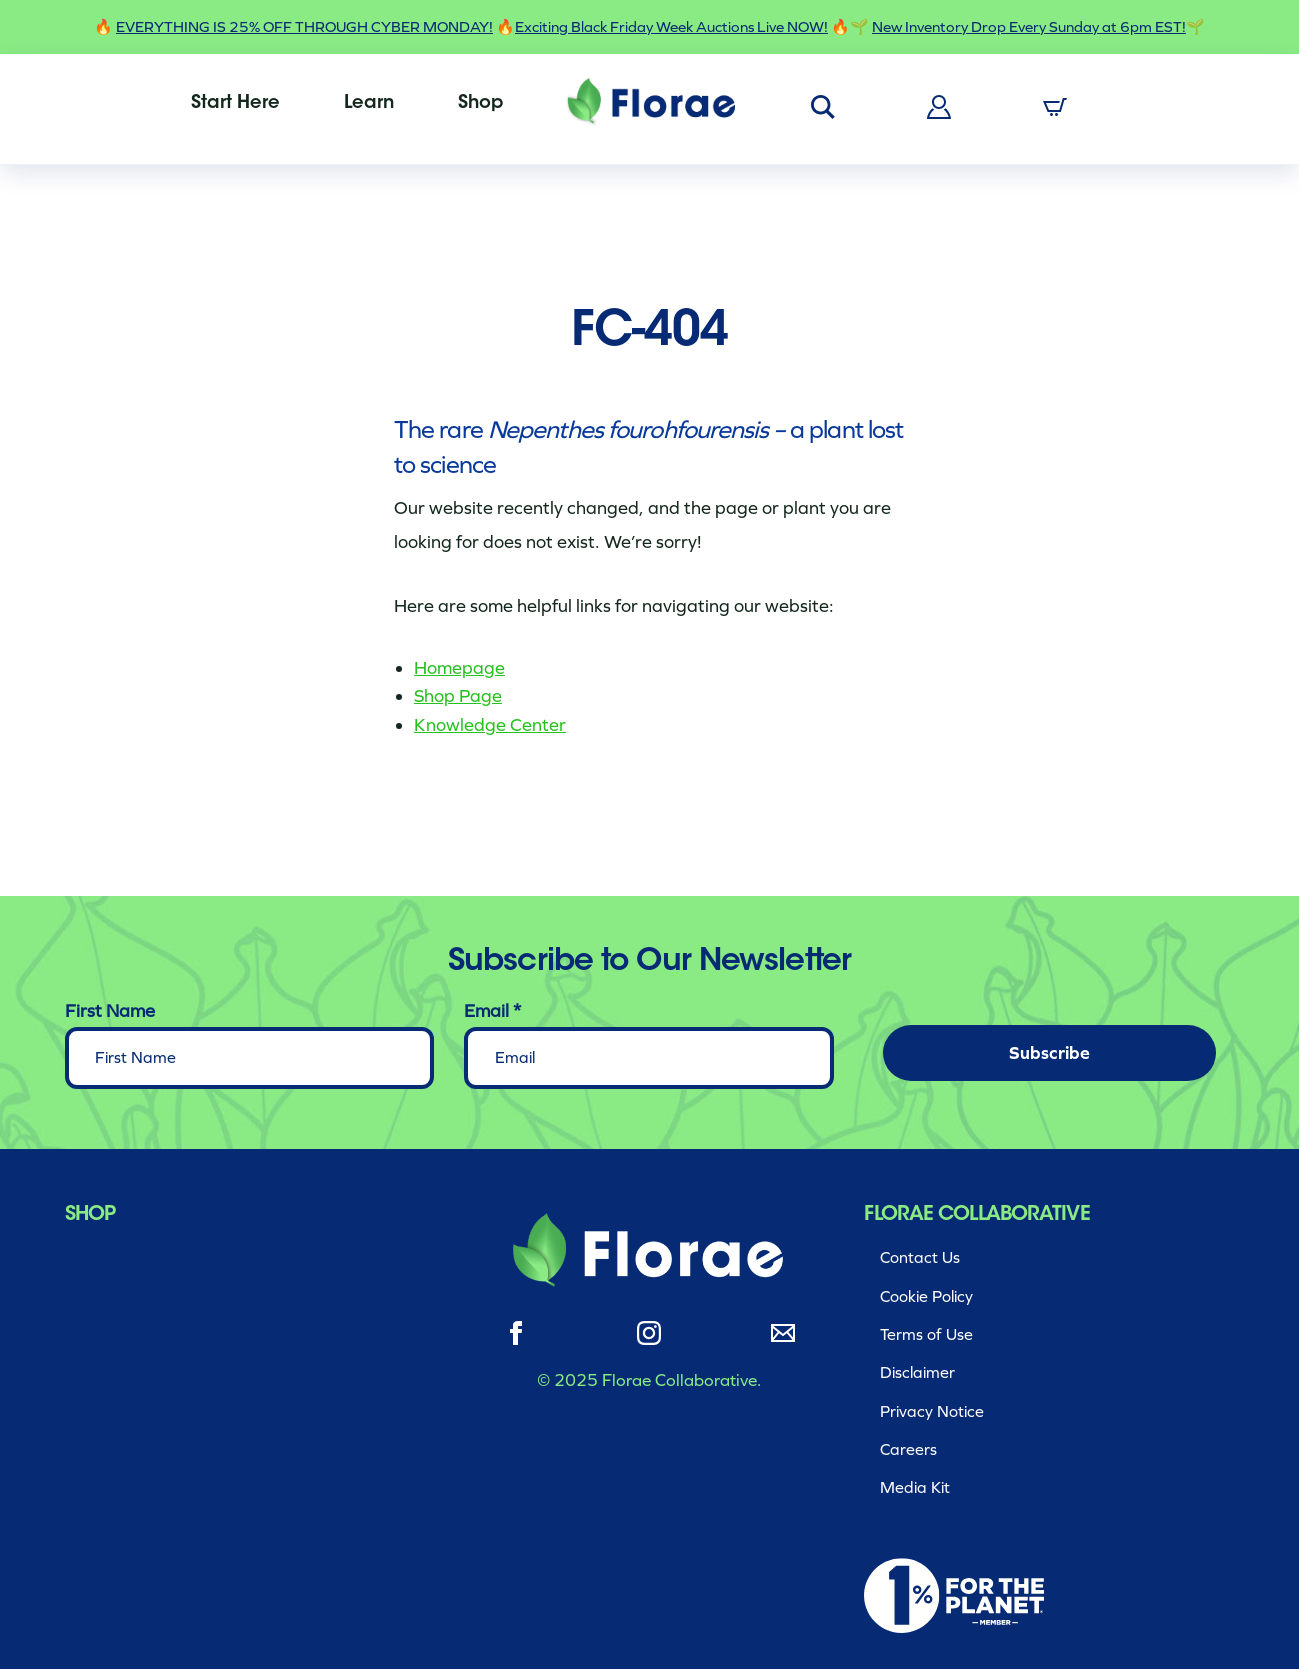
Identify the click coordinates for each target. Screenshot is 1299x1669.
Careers (908, 1449)
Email (492, 1011)
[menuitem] (235, 104)
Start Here (235, 104)
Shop (480, 104)
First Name (110, 1011)
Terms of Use (926, 1334)
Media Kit (915, 1487)
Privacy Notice (932, 1411)
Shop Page (458, 696)
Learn (369, 104)
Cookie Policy (926, 1296)
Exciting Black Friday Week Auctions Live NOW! (671, 27)
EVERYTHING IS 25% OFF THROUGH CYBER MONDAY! (304, 27)
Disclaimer (917, 1372)
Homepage (459, 668)
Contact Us (920, 1257)
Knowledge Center (490, 725)
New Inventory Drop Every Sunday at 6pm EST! (1029, 27)
